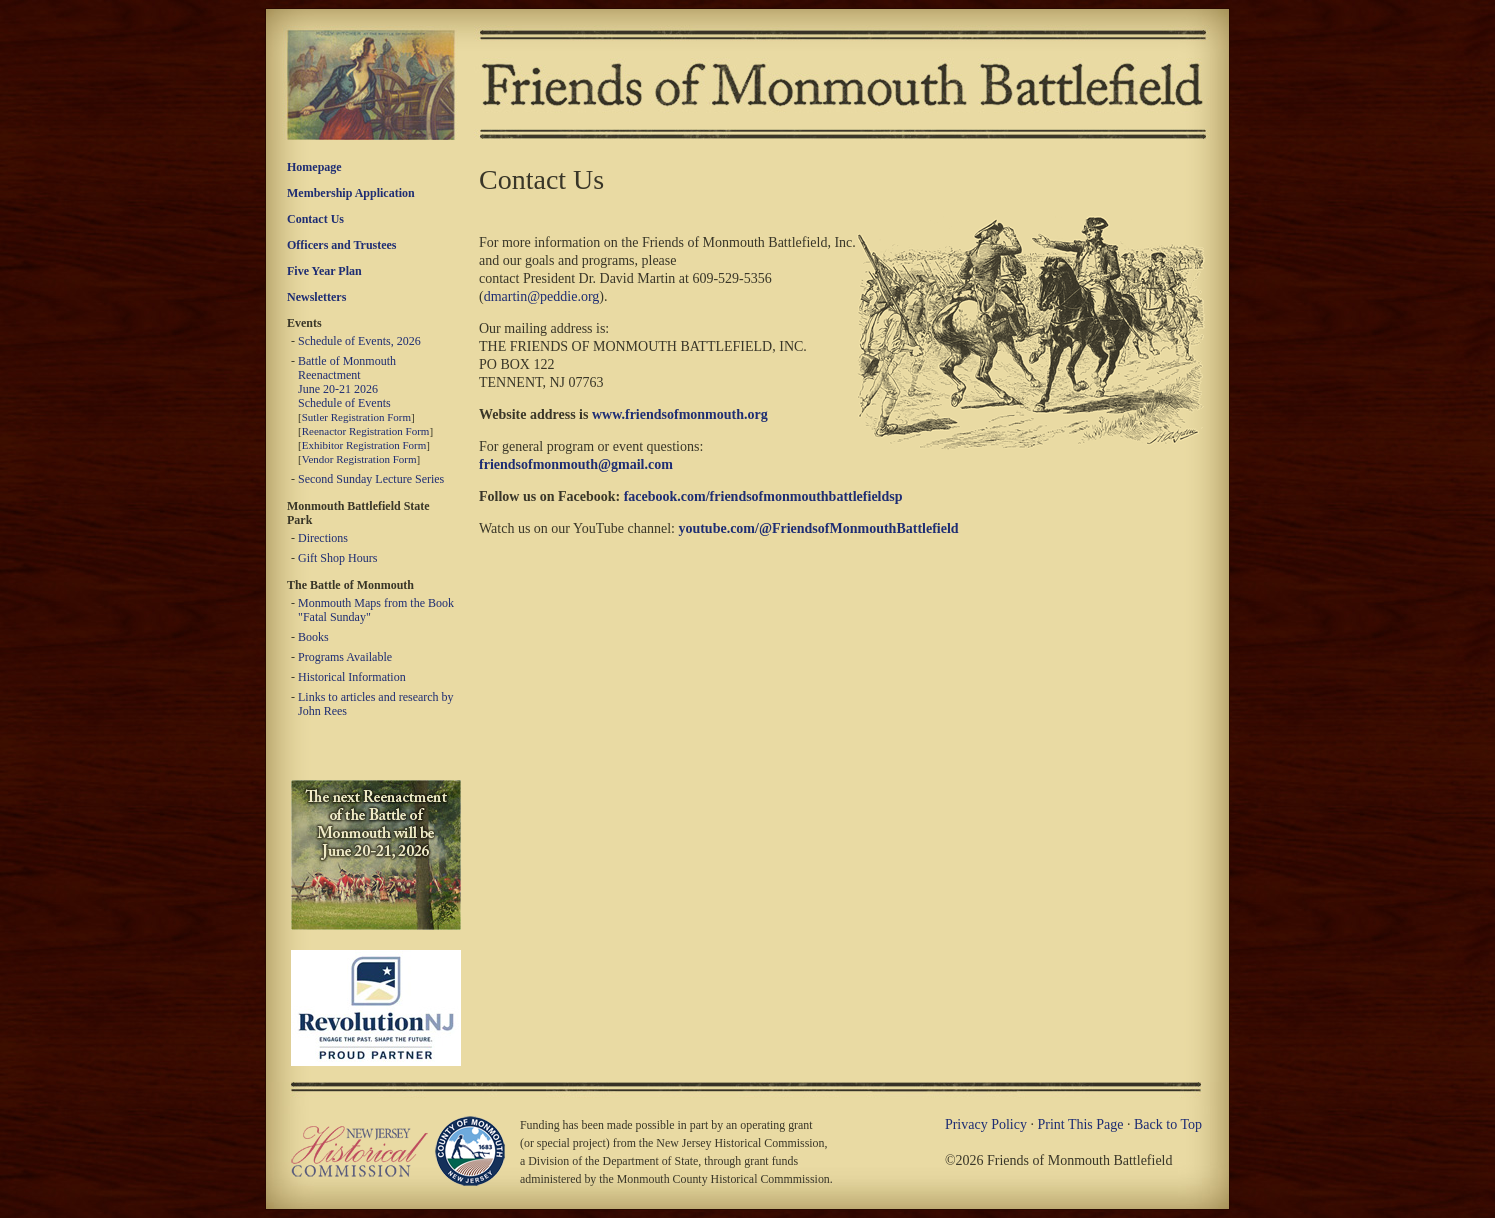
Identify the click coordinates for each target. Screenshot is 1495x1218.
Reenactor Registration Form (366, 431)
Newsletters (316, 297)
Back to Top (1168, 1124)
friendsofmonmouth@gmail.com (576, 464)
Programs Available (345, 657)
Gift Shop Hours (337, 558)
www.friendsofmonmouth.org (680, 414)
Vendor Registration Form (359, 459)
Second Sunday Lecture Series (371, 479)
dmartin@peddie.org (542, 296)
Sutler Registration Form (356, 417)
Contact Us (315, 219)
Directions (323, 538)
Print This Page (1080, 1124)
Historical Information (352, 677)
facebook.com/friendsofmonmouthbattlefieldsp (763, 496)
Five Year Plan (324, 271)
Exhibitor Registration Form (364, 445)
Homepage (314, 167)
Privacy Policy (986, 1124)
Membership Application (351, 193)
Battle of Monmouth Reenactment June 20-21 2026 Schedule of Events (347, 382)
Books (313, 637)
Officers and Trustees (342, 245)
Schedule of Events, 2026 (359, 341)
